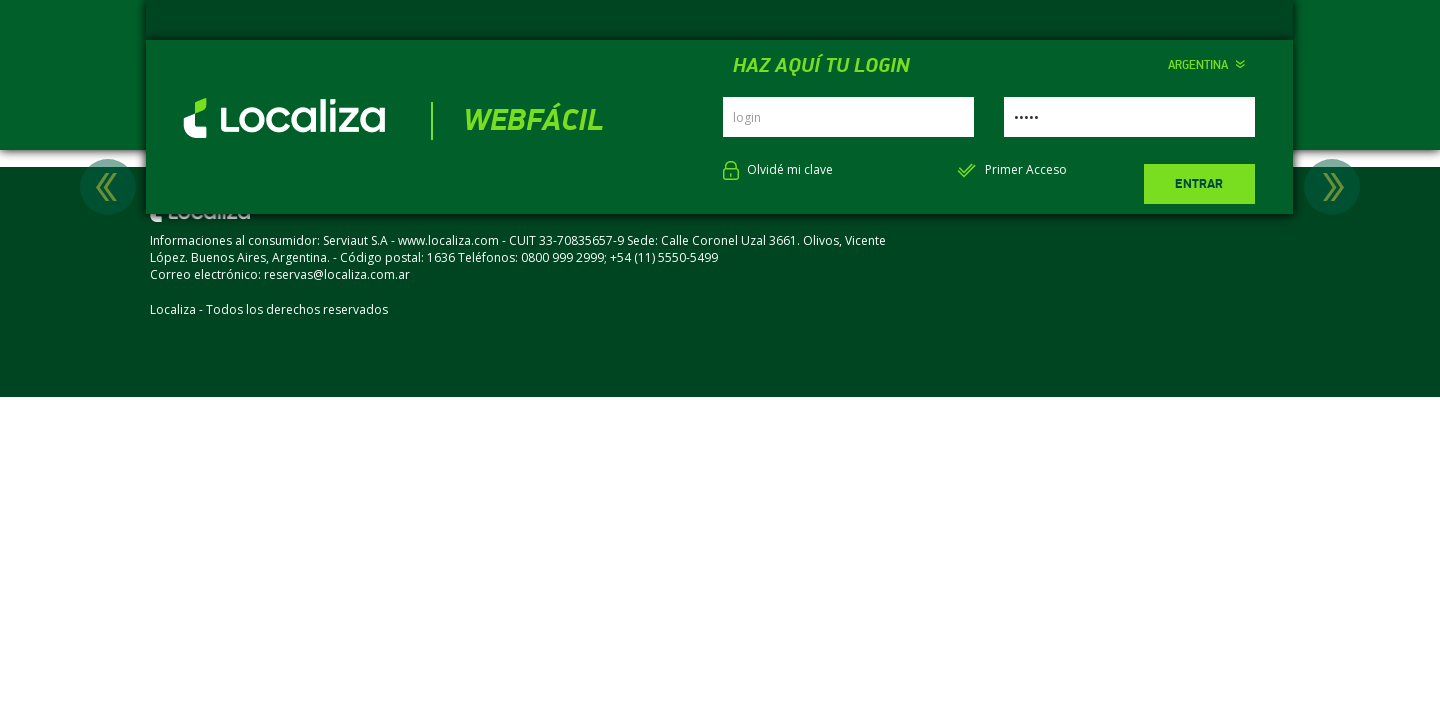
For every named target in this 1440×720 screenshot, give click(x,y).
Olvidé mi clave (790, 169)
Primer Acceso (1026, 169)
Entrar (1199, 184)
